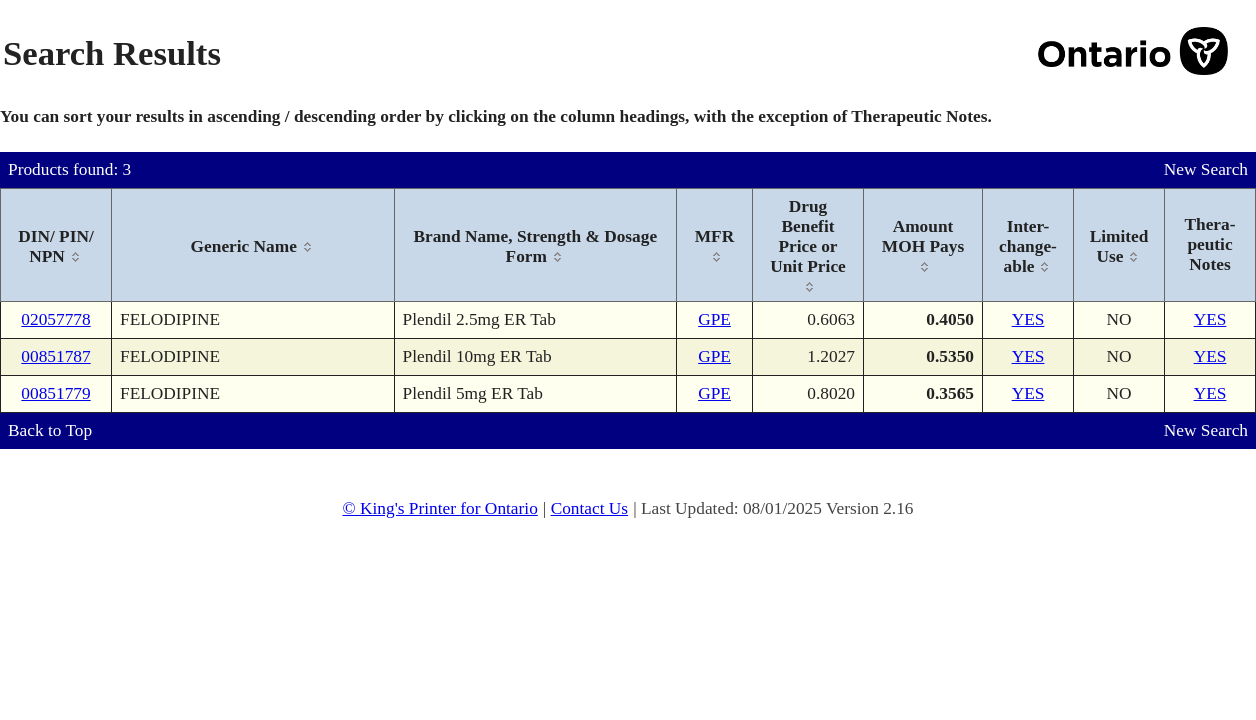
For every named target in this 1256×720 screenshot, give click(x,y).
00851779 (55, 393)
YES (1028, 319)
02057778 (55, 319)
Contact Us (590, 508)
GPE (714, 319)
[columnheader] (56, 245)
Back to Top (50, 430)
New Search (1206, 169)
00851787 (55, 356)
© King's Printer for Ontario (439, 508)
